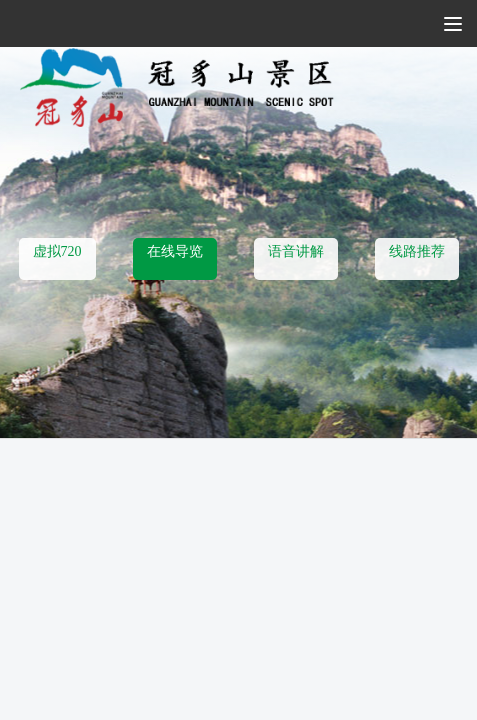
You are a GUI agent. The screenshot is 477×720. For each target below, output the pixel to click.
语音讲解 (296, 251)
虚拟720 (57, 251)
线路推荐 (417, 251)
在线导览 (175, 251)
